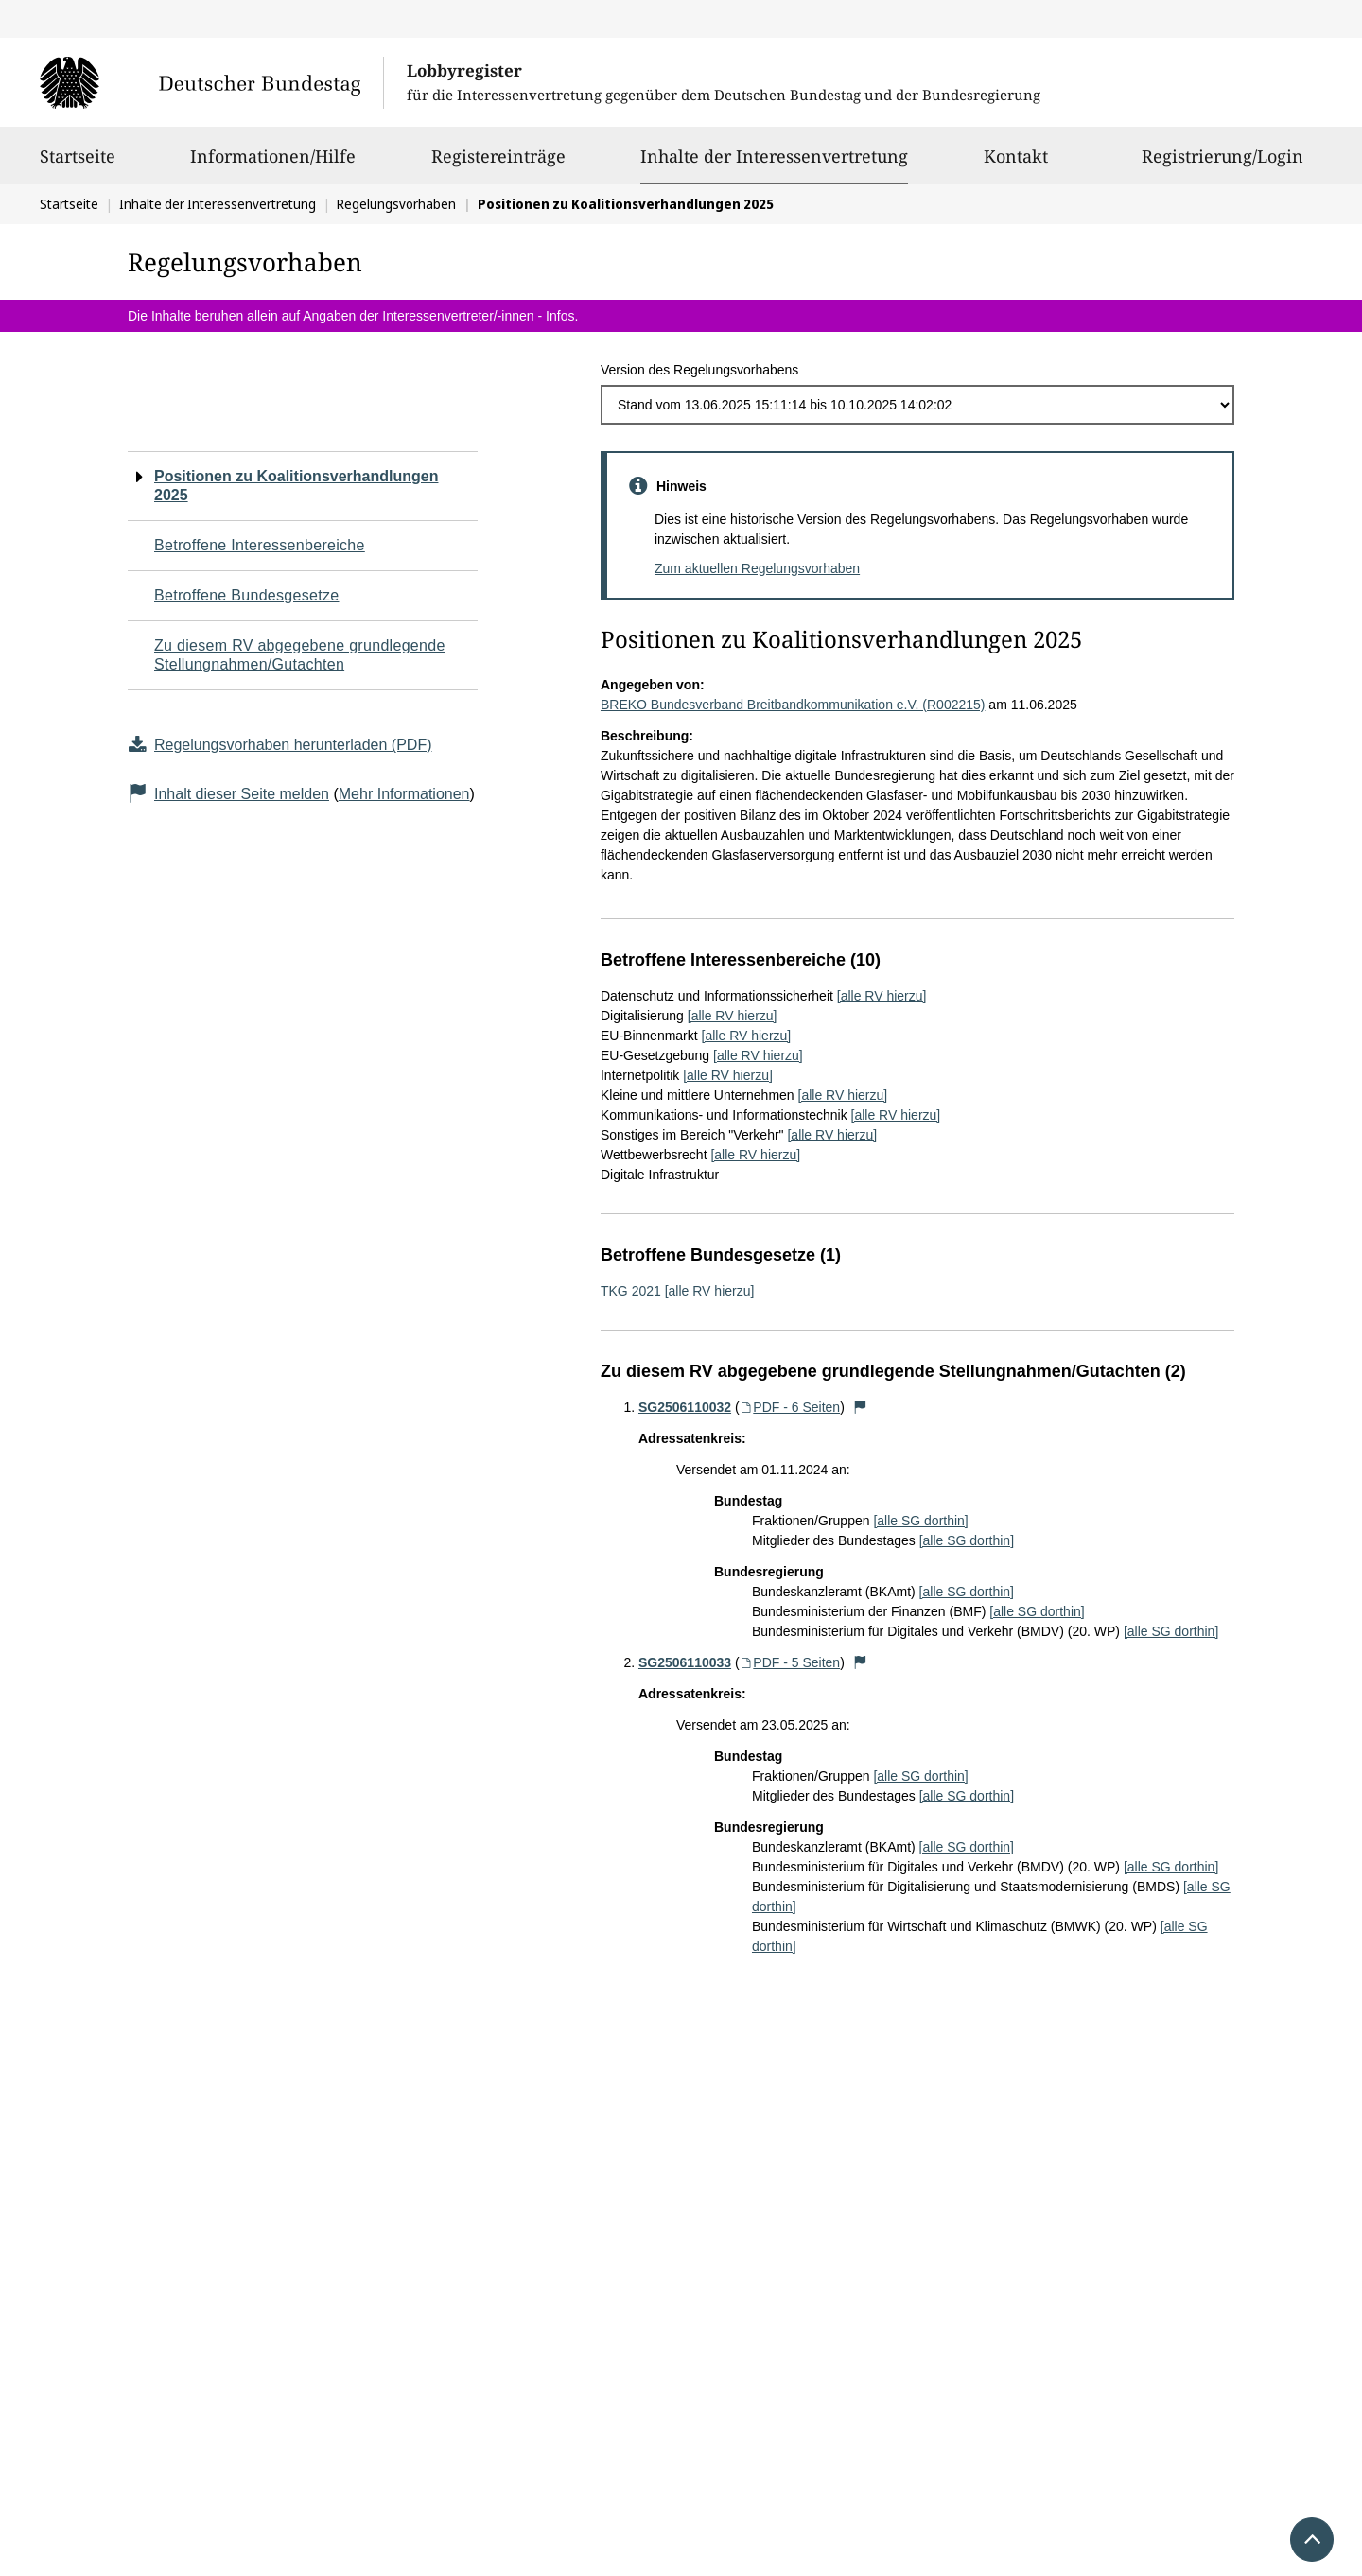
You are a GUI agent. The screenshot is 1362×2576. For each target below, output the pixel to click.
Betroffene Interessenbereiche (259, 545)
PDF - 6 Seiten (790, 1407)
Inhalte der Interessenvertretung (774, 156)
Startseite (77, 164)
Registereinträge (498, 164)
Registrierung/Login (1222, 164)
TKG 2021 (631, 1290)
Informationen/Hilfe (273, 164)
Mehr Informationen (404, 794)
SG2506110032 (684, 1407)
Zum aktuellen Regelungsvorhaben (757, 568)
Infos (560, 315)
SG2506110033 (684, 1662)
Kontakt (1016, 164)
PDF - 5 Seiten (790, 1662)
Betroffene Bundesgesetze (247, 595)
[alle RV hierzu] (882, 995)
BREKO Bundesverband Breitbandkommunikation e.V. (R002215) (793, 704)
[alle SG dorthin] (920, 1520)
